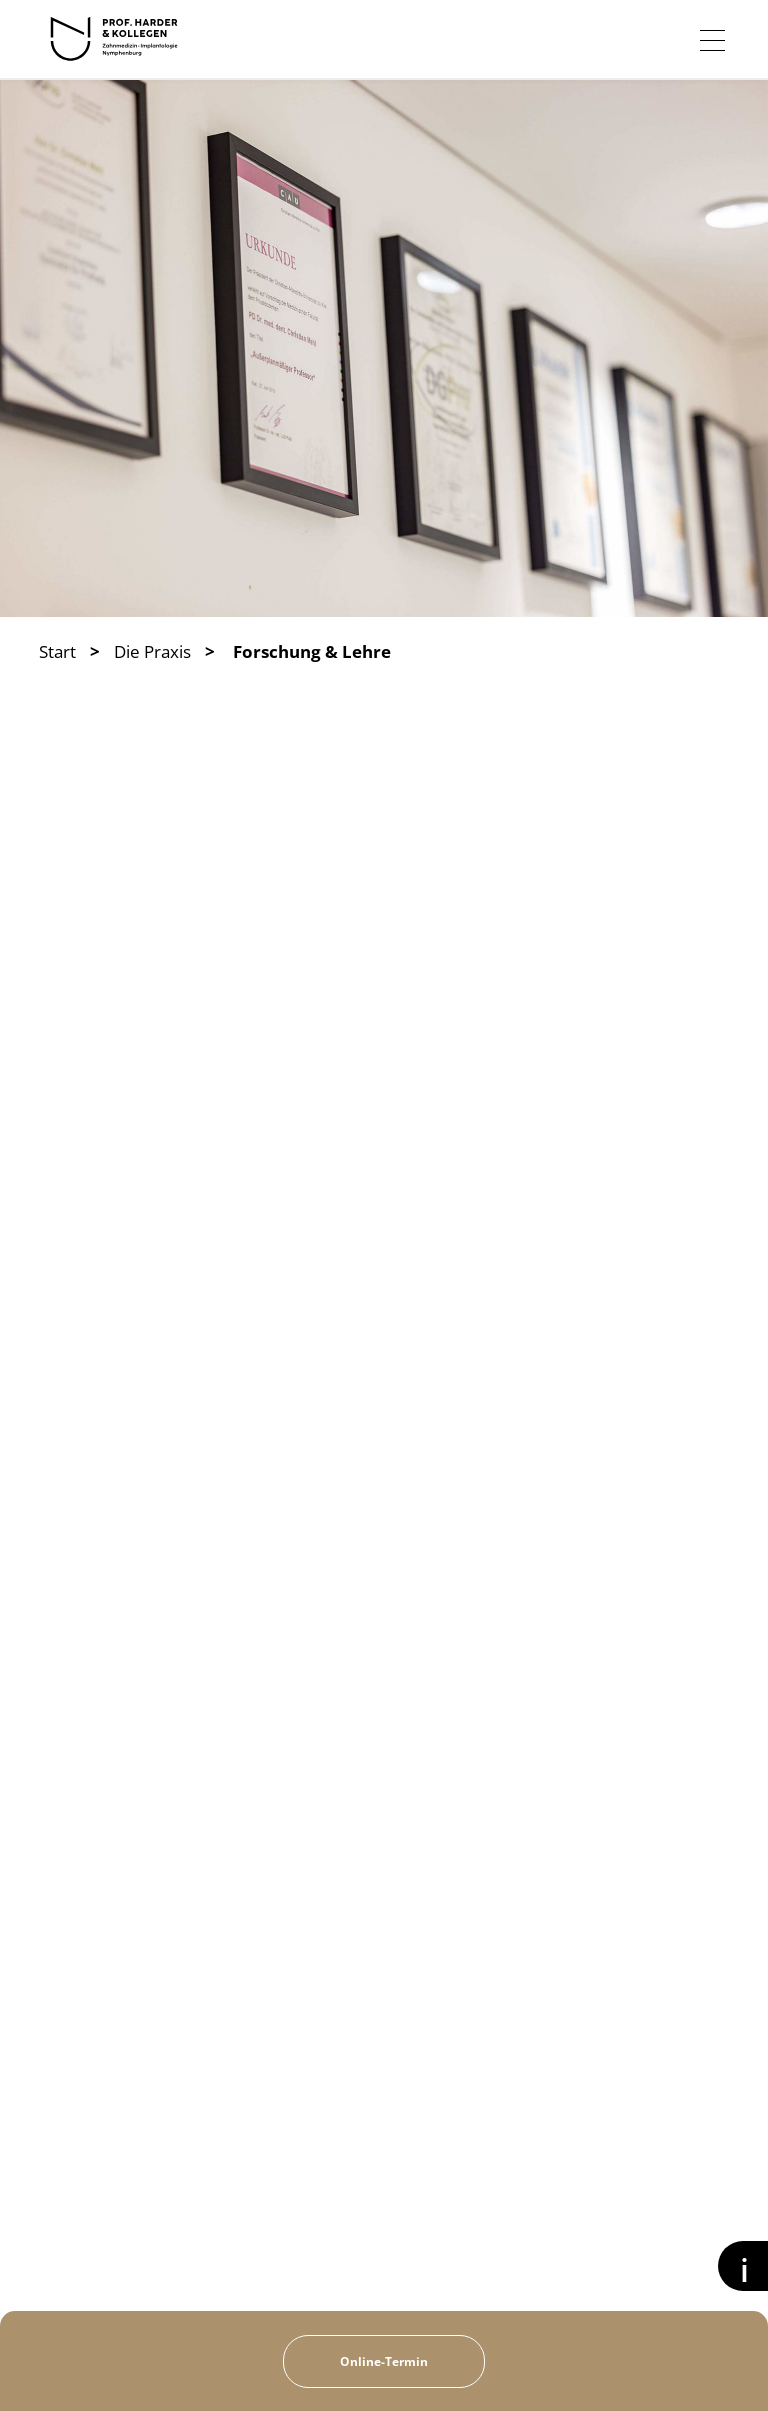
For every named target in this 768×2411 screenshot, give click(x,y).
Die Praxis (152, 651)
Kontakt (627, 2362)
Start (57, 651)
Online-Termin (384, 2361)
